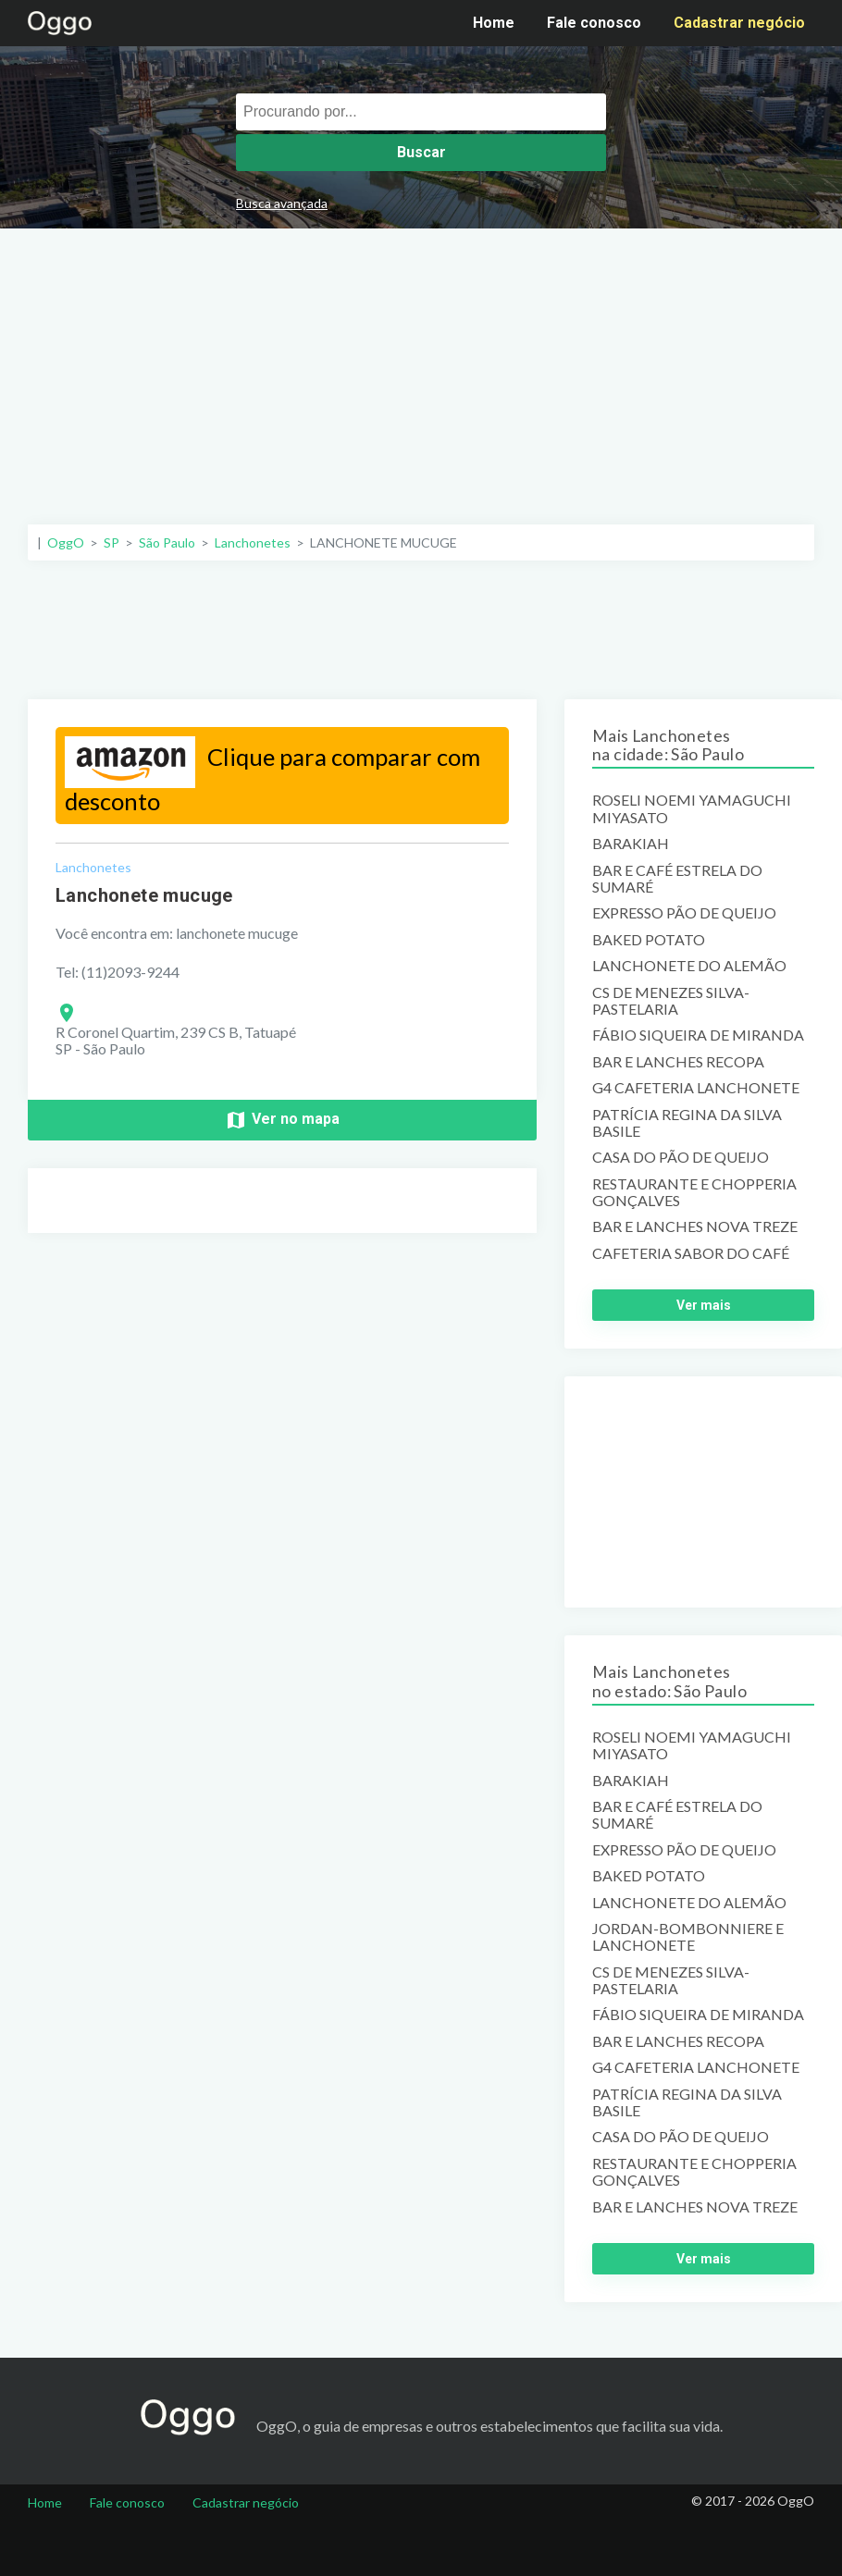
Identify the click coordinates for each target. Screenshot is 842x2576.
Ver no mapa (282, 1120)
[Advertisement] (421, 367)
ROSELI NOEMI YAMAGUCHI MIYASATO (691, 808)
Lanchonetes (93, 867)
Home (493, 22)
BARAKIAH (630, 843)
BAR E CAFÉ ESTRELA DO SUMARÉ (677, 878)
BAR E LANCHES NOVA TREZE (695, 1226)
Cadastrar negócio (739, 22)
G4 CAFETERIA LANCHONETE (695, 1087)
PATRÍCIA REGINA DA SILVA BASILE (687, 1123)
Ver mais (703, 1305)
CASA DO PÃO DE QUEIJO (680, 1157)
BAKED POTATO (648, 939)
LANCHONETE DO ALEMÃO (689, 965)
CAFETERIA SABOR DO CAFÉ (690, 1253)
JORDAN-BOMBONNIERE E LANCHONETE (688, 1937)
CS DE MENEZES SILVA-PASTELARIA (670, 1000)
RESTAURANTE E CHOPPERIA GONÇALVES (694, 1192)
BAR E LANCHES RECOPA (678, 1062)
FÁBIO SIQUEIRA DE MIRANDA (698, 1035)
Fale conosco (594, 22)
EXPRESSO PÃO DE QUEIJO (684, 913)
